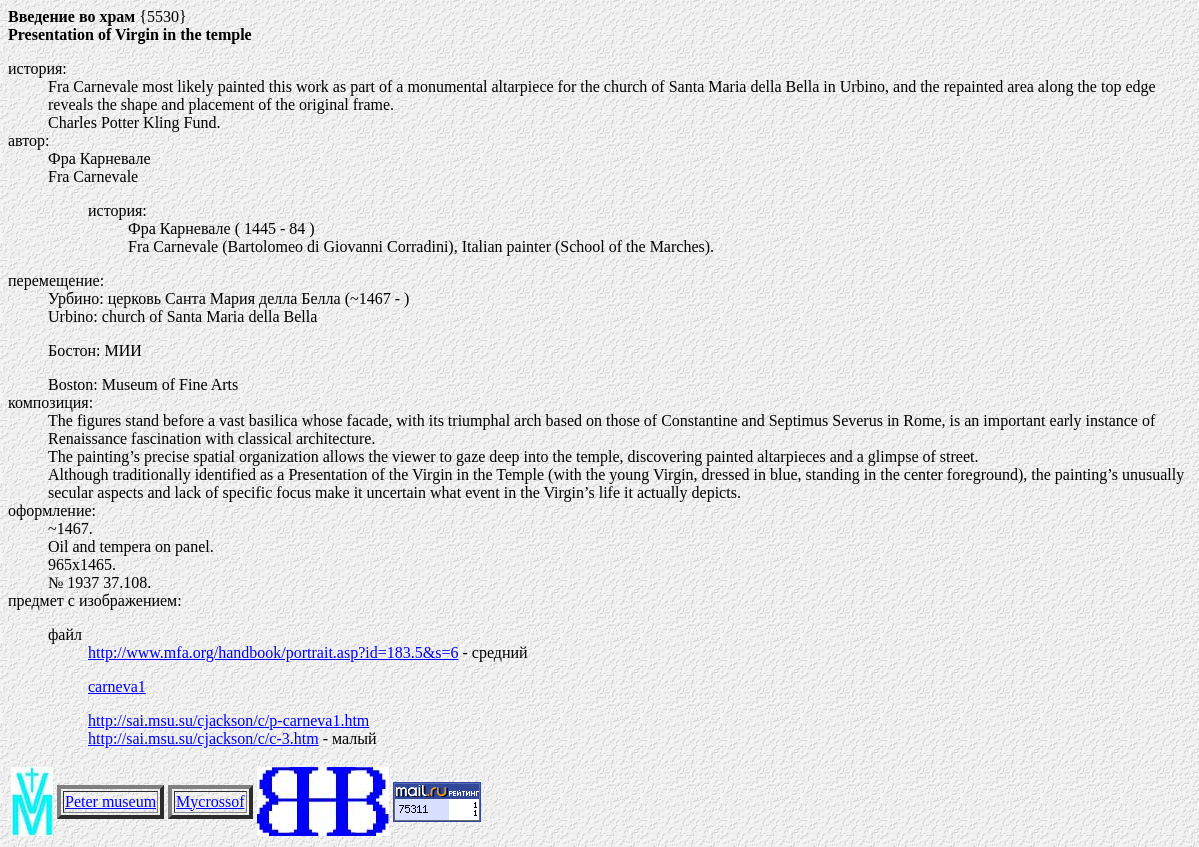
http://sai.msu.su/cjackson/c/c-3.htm (203, 738)
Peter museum (110, 801)
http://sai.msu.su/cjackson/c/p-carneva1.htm (228, 720)
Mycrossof (210, 801)
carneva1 (117, 686)
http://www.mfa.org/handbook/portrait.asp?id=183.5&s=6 (273, 652)
